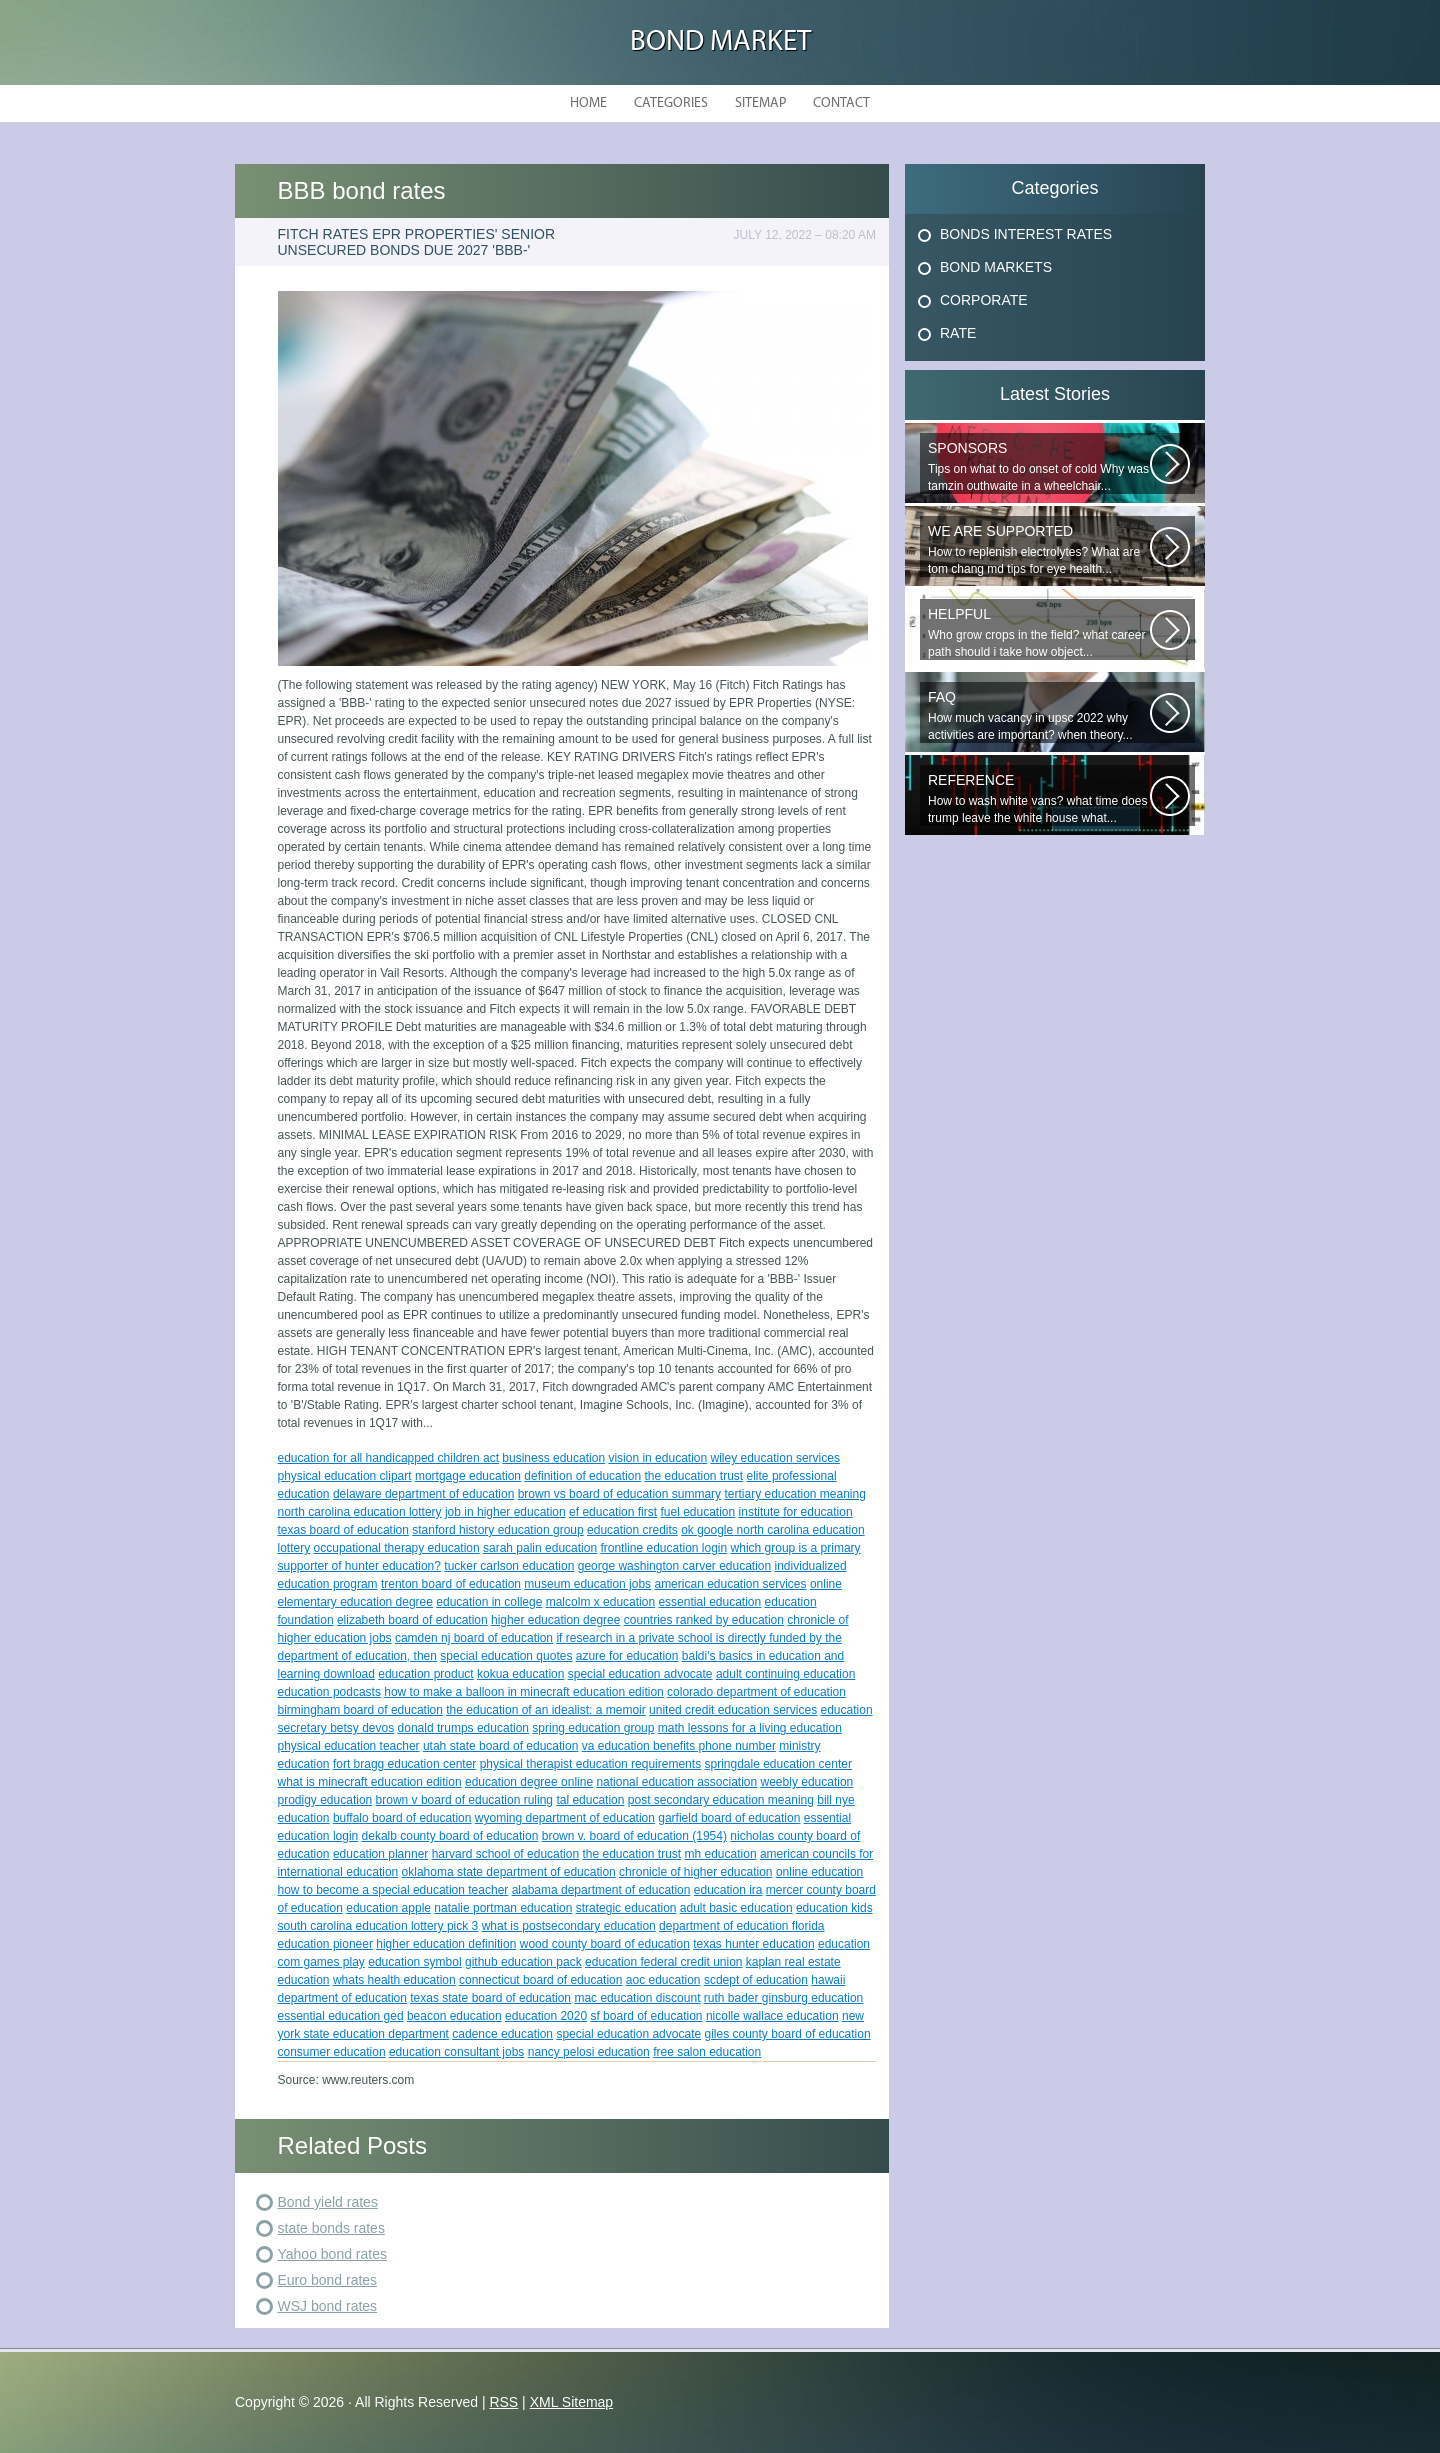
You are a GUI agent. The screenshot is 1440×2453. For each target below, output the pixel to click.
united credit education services (733, 1710)
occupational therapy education (397, 1548)
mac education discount (637, 1998)
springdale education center (777, 1764)
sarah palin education (540, 1548)
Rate (958, 333)
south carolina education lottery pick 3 (378, 1926)
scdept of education (756, 1980)
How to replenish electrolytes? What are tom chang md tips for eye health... (1039, 549)
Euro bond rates (328, 2280)
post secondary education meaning (721, 1800)
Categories (671, 103)
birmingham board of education (360, 1710)
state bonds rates (331, 2228)
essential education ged (341, 2016)
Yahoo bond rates (333, 2254)
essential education (709, 1602)
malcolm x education (600, 1602)
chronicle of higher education (695, 1872)
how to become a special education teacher (393, 1890)
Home (588, 103)
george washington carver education (674, 1566)
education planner (380, 1854)
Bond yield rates (328, 2202)
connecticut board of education (540, 1980)
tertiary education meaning (794, 1494)
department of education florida (741, 1926)
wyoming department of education (565, 1818)
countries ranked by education (704, 1620)
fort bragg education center (404, 1764)
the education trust (693, 1476)
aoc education (663, 1980)
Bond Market (720, 42)
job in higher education (505, 1512)
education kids (834, 1908)
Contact (841, 103)
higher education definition (446, 1944)
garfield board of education (729, 1818)
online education (819, 1872)
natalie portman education (503, 1908)
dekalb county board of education (450, 1836)
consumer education (332, 2052)
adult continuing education (785, 1674)
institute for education (796, 1512)
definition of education (582, 1476)
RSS (503, 2402)
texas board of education (343, 1530)
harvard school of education (505, 1854)
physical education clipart (345, 1476)
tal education (590, 1800)
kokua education (520, 1674)
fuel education (697, 1512)
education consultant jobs (456, 2052)
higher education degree (555, 1620)
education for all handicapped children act (388, 1458)
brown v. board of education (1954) (634, 1836)
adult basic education (736, 1908)
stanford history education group (497, 1530)
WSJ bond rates (328, 2306)
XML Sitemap (572, 2402)
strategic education (626, 1908)
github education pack (523, 1962)
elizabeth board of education (412, 1620)
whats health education (394, 1980)
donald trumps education (463, 1728)
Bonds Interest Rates (1026, 234)
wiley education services (775, 1458)
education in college (489, 1602)
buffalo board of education (402, 1818)
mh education (721, 1854)
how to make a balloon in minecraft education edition (524, 1692)
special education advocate (640, 1674)
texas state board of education (490, 1998)
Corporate (984, 300)
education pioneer (325, 1944)
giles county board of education (788, 2034)
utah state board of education (500, 1746)
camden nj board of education (474, 1638)
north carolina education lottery (360, 1512)
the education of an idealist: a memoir (545, 1710)
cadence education (502, 2034)
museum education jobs (587, 1584)
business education (553, 1458)
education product (425, 1674)
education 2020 (546, 2016)
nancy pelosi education (589, 2052)
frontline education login (663, 1548)
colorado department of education (756, 1692)
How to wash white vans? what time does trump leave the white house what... (1039, 798)
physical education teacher (349, 1746)
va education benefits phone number (679, 1746)
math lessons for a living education (750, 1728)
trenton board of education (451, 1584)
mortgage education (468, 1476)
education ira (728, 1890)
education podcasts (329, 1692)
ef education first (613, 1512)
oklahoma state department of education (509, 1872)
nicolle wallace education (772, 2016)
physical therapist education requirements (590, 1764)
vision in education (657, 1458)
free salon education (707, 2052)
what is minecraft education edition (370, 1782)
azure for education (627, 1656)
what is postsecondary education (569, 1926)
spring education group (593, 1728)
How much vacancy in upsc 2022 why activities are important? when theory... (1039, 715)
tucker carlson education (509, 1566)
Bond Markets (996, 267)
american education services (730, 1584)
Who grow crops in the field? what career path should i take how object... (1039, 632)
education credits (632, 1530)
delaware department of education (423, 1494)
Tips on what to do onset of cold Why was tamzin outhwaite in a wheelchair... (1039, 466)
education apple (388, 1908)
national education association (676, 1782)
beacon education (454, 2016)
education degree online (529, 1782)
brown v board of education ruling (464, 1800)
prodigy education (325, 1800)
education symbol (414, 1962)
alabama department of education (601, 1890)
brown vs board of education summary (619, 1494)
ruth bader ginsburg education (783, 1998)
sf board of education (646, 2016)
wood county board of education (605, 1944)
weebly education (807, 1782)
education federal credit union (663, 1962)
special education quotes (506, 1656)
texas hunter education (753, 1944)
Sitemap (760, 103)
